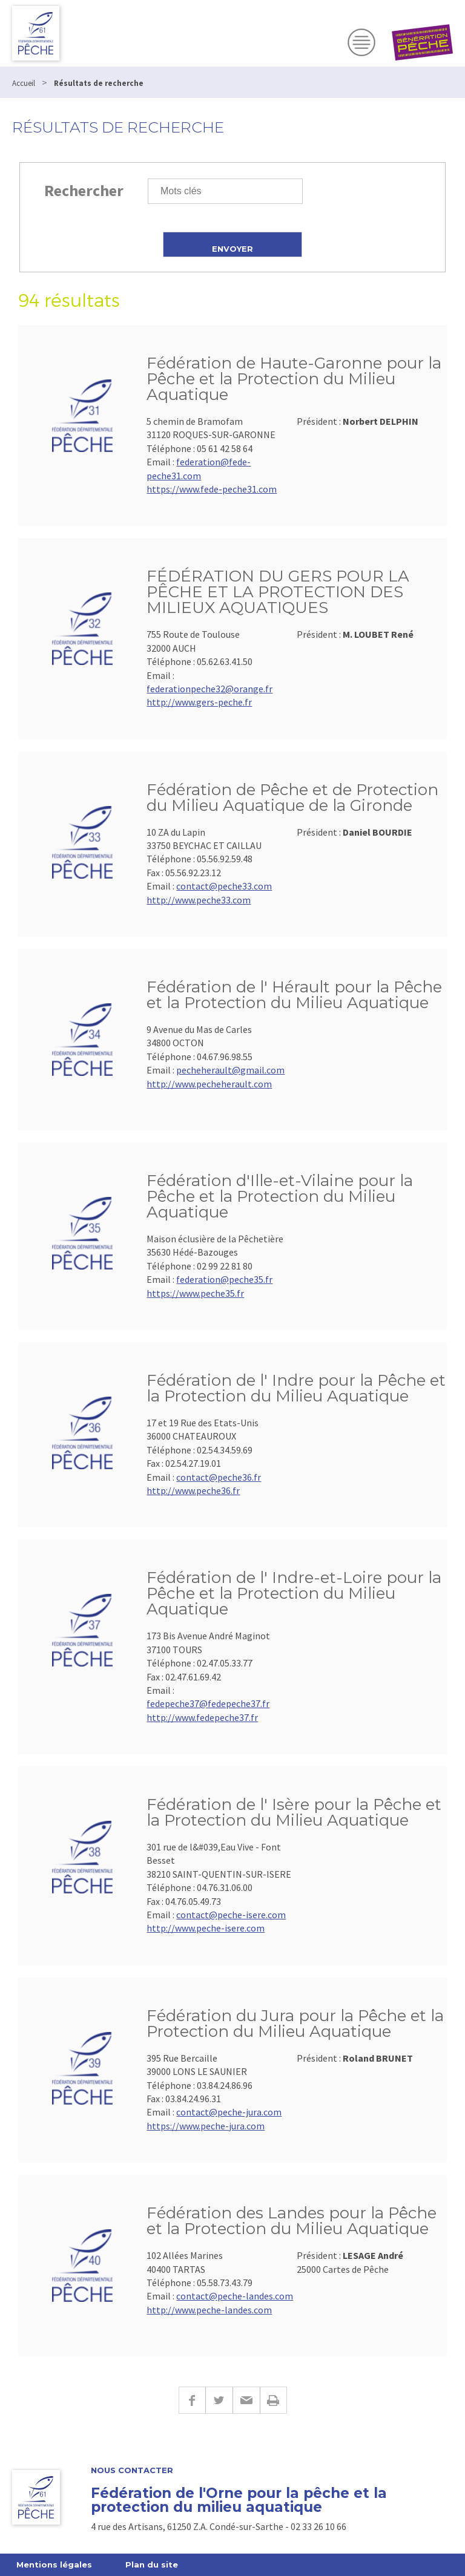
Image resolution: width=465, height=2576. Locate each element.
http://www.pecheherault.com (209, 1084)
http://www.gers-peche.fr (199, 702)
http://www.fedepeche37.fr (202, 1717)
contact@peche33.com (224, 886)
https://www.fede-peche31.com (212, 489)
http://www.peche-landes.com (209, 2310)
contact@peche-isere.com (231, 1915)
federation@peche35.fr (224, 1279)
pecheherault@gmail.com (230, 1070)
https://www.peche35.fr (195, 1293)
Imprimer (273, 2400)
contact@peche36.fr (218, 1477)
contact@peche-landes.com (234, 2296)
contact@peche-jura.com (229, 2112)
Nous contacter (132, 2470)
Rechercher (84, 190)
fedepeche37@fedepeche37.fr (208, 1703)
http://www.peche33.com (199, 900)
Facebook (192, 2400)
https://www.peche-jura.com (206, 2126)
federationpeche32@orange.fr (209, 689)
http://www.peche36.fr (193, 1490)
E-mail (246, 2400)
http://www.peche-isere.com (206, 1928)
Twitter (218, 2400)
